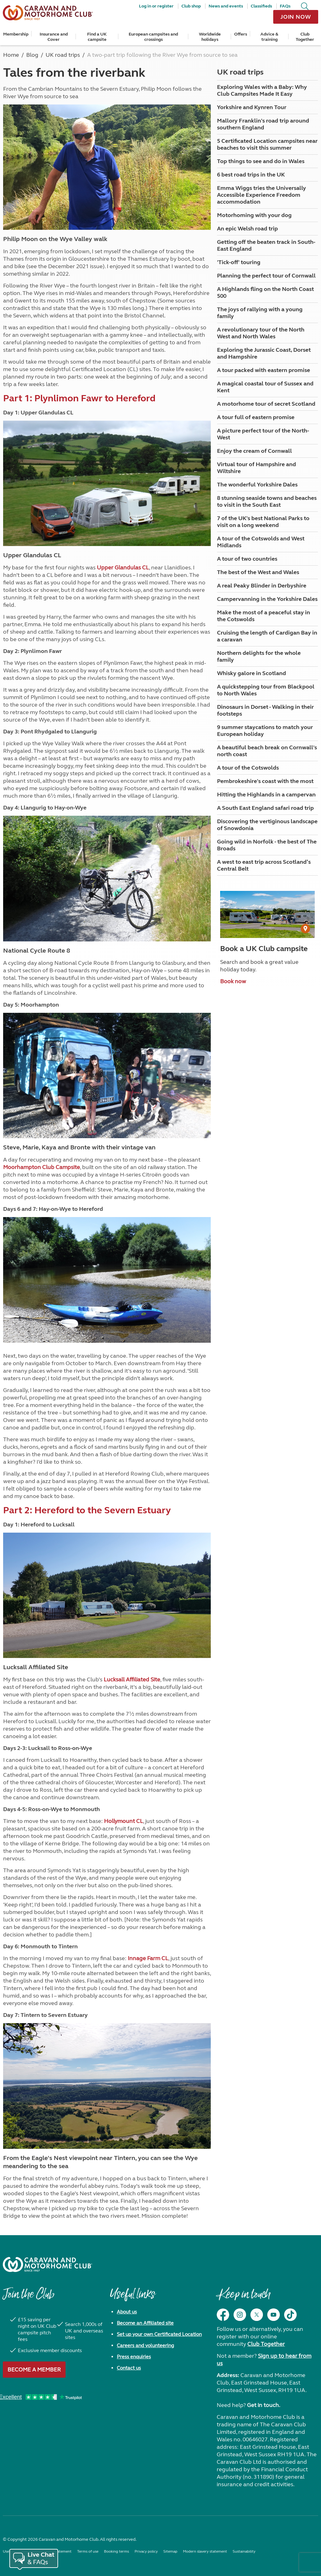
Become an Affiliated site (145, 2323)
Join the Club (28, 2297)
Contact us (129, 2368)
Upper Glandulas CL (123, 567)
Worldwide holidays (210, 36)
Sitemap (170, 2551)
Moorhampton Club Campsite (41, 1167)
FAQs (285, 6)
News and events (226, 6)
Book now (233, 981)
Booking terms (116, 2551)
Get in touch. (263, 2405)
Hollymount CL (123, 1821)
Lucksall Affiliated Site (132, 1679)
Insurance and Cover (54, 36)
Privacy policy (146, 2551)
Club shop (191, 6)
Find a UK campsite (97, 36)
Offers (240, 34)
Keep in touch (243, 2297)
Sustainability (244, 2551)
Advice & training (269, 36)
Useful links (132, 2297)
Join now (295, 16)
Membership (15, 34)
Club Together (305, 36)
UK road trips (240, 72)
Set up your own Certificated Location (159, 2334)
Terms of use (87, 2551)
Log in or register (156, 6)
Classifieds (261, 6)
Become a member (34, 2369)
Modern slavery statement (205, 2551)
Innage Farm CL (148, 1958)
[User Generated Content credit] (305, 928)
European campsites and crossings (153, 36)
